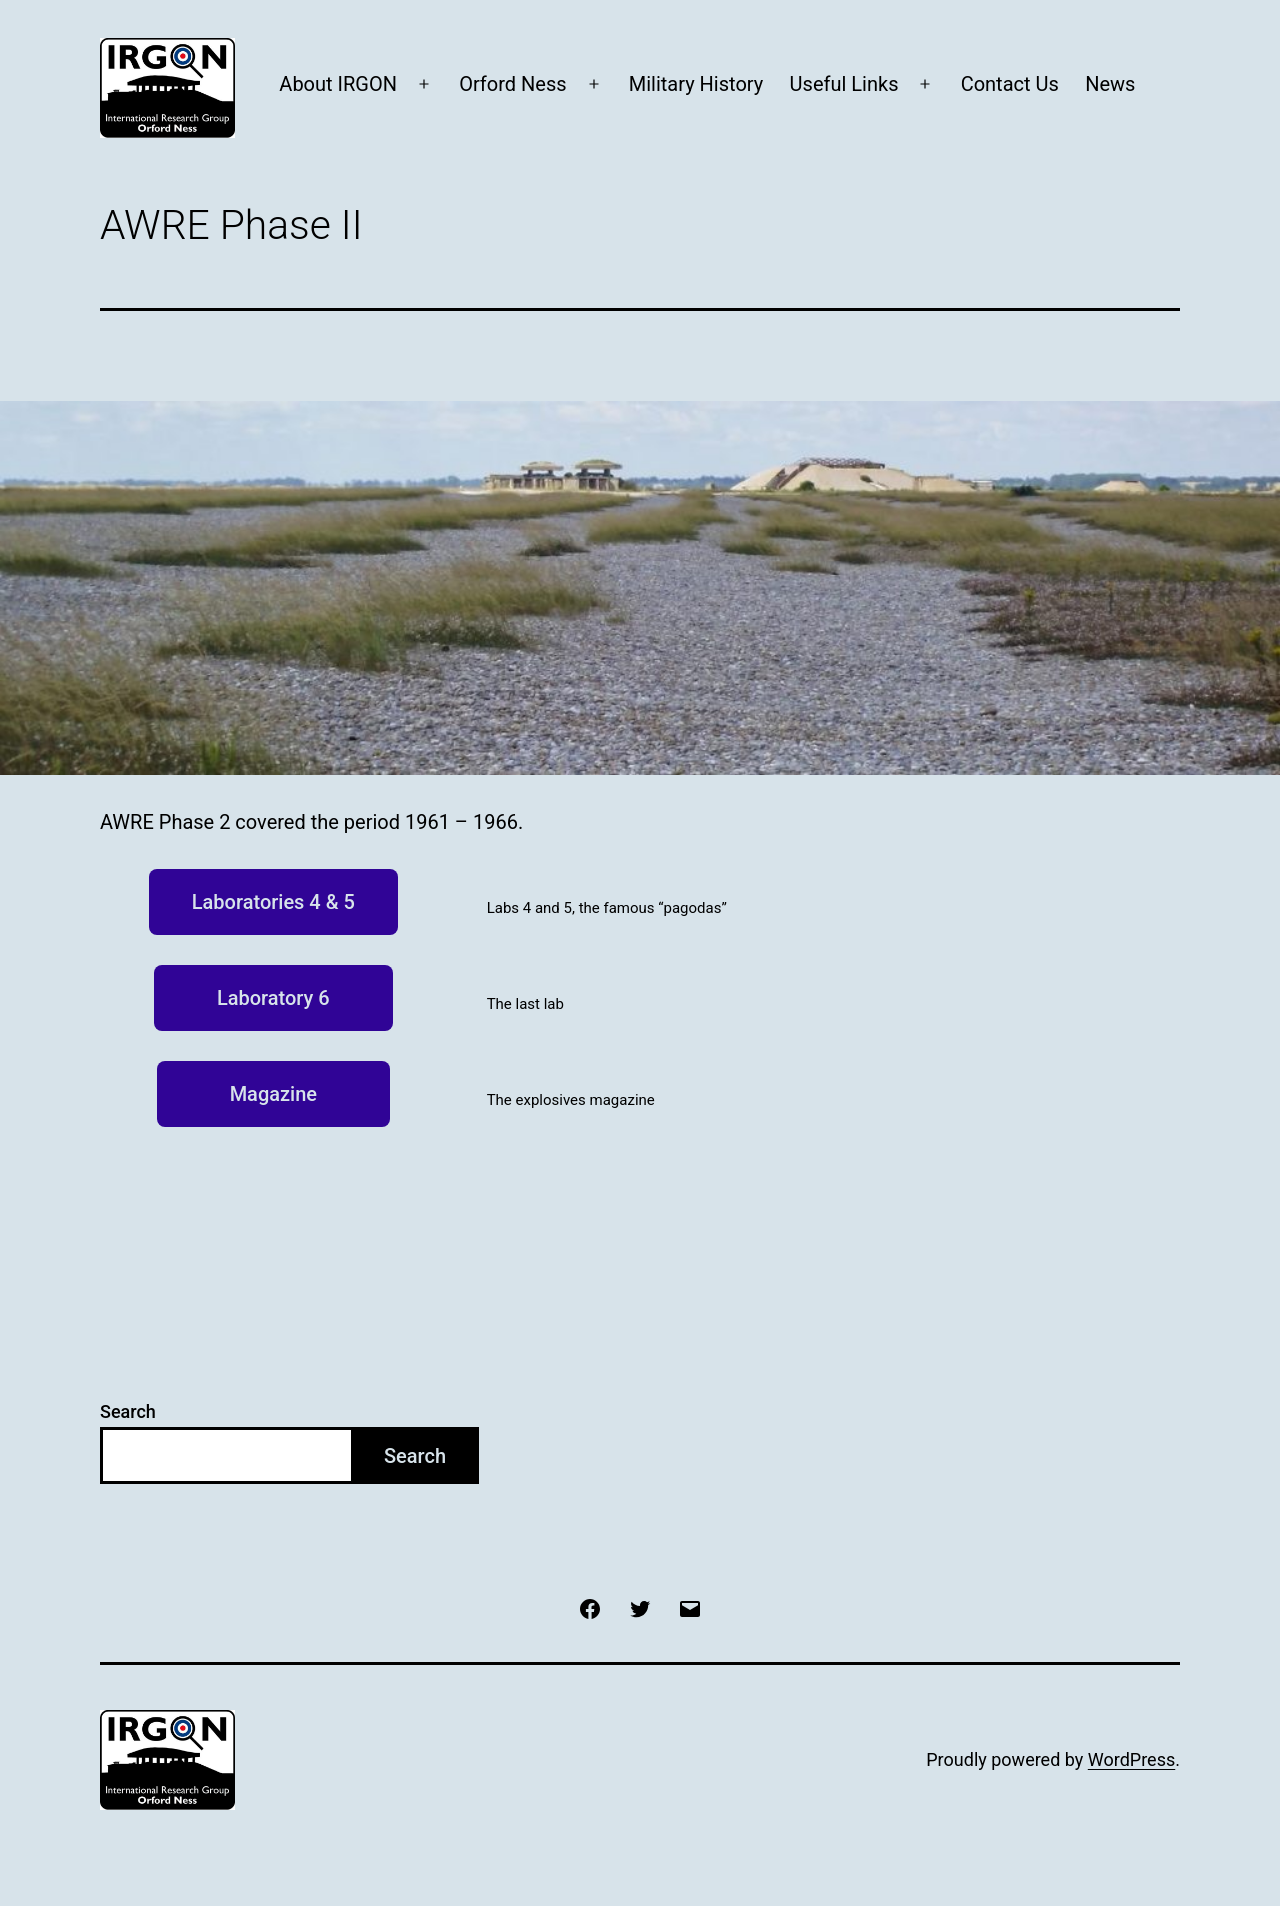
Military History (696, 84)
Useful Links (844, 84)
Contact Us (1010, 84)
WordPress (1131, 1759)
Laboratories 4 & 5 (273, 902)
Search (128, 1411)
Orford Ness (512, 84)
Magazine (273, 1094)
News (1110, 84)
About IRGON (338, 84)
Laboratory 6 (273, 998)
